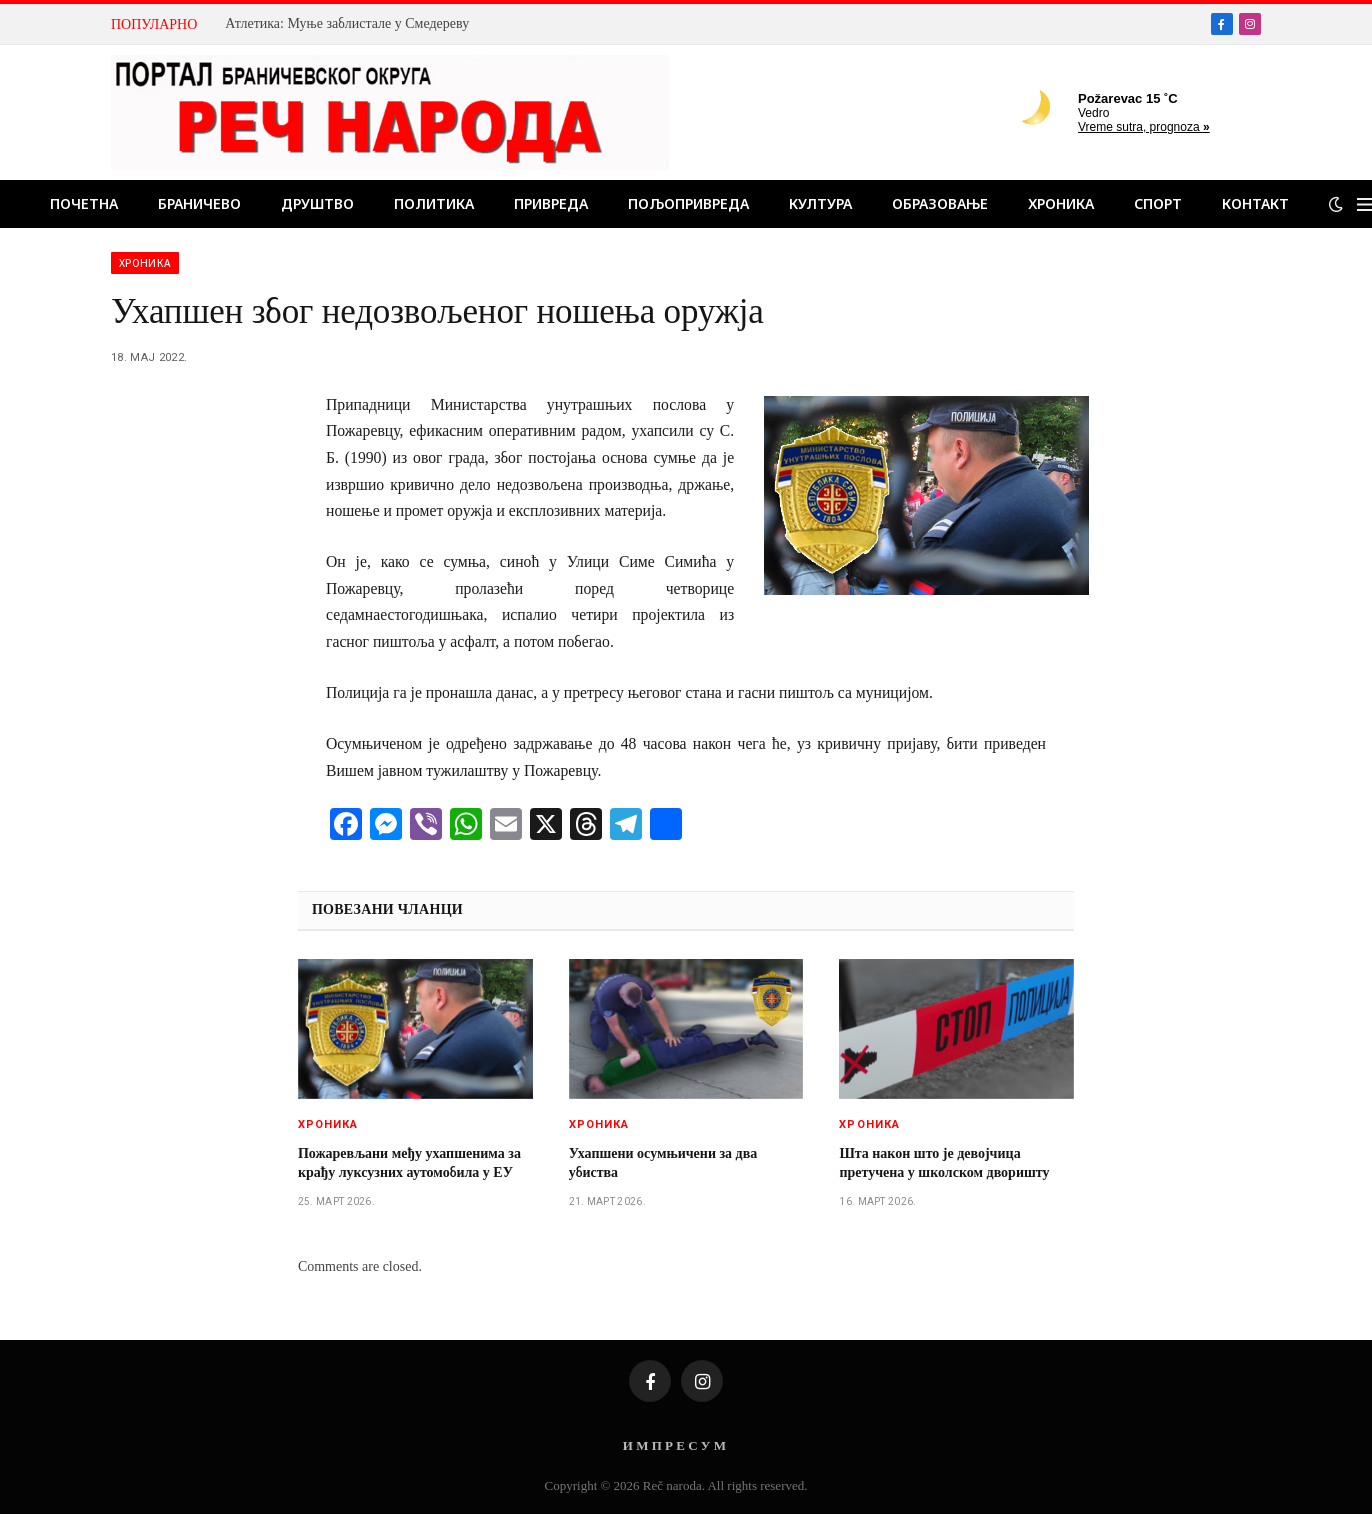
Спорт (1158, 203)
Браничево (199, 203)
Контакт (1255, 203)
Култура (820, 203)
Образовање (940, 203)
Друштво (317, 203)
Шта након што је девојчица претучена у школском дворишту (944, 1163)
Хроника (1061, 203)
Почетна (84, 203)
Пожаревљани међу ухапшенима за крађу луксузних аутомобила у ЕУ (409, 1163)
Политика (434, 203)
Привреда (551, 203)
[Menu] (1364, 204)
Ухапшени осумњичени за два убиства (663, 1163)
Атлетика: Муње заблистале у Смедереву (347, 23)
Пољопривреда (688, 203)
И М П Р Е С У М (674, 1445)
